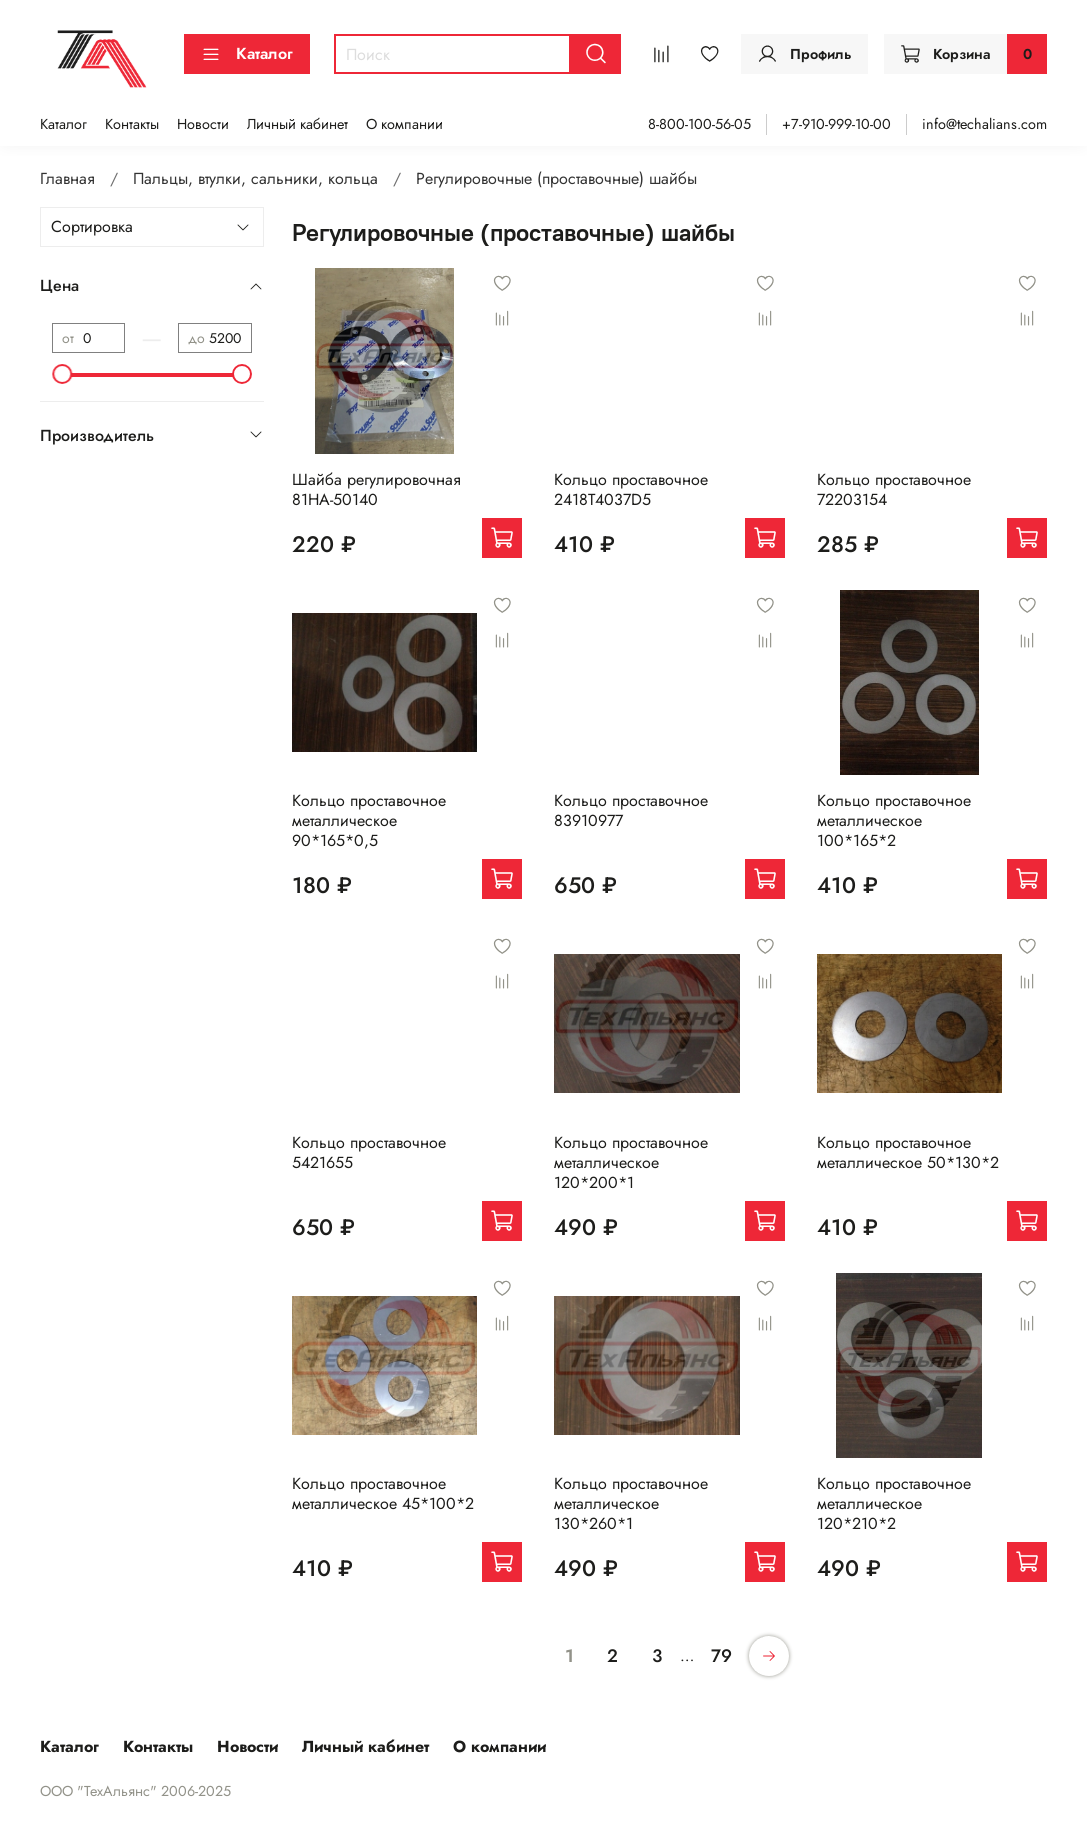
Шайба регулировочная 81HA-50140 (376, 489)
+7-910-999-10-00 (836, 124)
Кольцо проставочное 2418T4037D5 (631, 489)
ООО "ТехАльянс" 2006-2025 (135, 1791)
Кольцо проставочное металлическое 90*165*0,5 (369, 820)
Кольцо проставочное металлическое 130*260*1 (631, 1503)
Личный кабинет (297, 124)
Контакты (132, 124)
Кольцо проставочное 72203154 (894, 489)
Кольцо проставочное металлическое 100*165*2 (894, 820)
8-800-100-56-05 (699, 124)
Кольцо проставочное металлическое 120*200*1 (631, 1162)
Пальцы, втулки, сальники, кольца (255, 178)
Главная (67, 178)
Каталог (247, 53)
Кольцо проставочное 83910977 (631, 810)
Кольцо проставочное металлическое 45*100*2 (383, 1493)
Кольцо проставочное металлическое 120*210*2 (894, 1503)
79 (721, 1656)
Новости (203, 124)
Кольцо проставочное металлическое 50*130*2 (908, 1152)
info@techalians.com (984, 124)
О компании (404, 124)
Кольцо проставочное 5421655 (369, 1152)
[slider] (62, 374)
